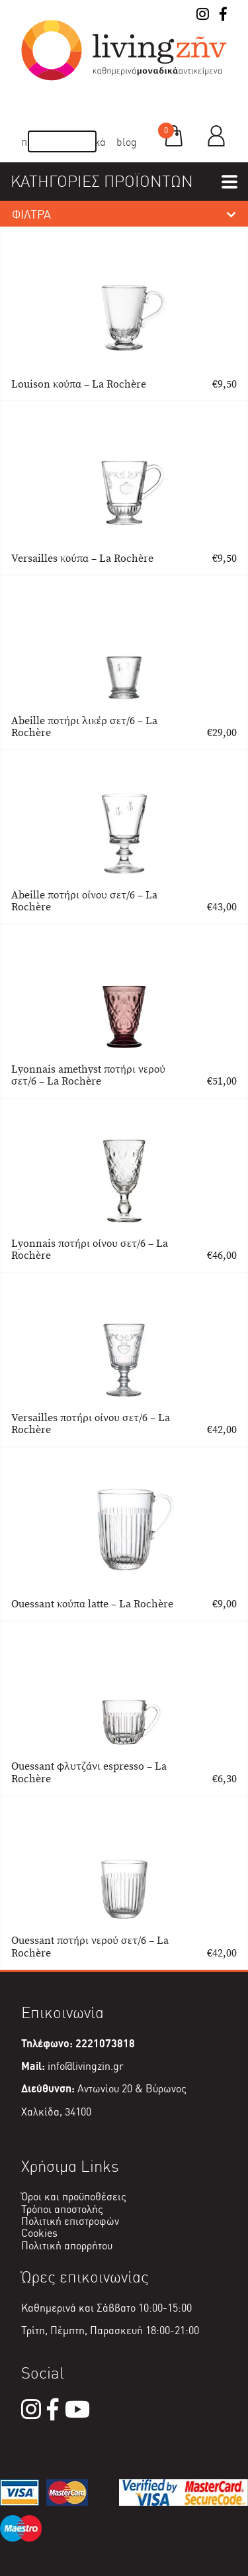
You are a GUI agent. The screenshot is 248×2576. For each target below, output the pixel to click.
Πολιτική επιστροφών (70, 2221)
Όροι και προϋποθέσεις (73, 2196)
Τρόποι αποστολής (62, 2209)
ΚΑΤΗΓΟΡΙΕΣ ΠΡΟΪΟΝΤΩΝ (102, 181)
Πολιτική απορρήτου (66, 2245)
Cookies (39, 2233)
